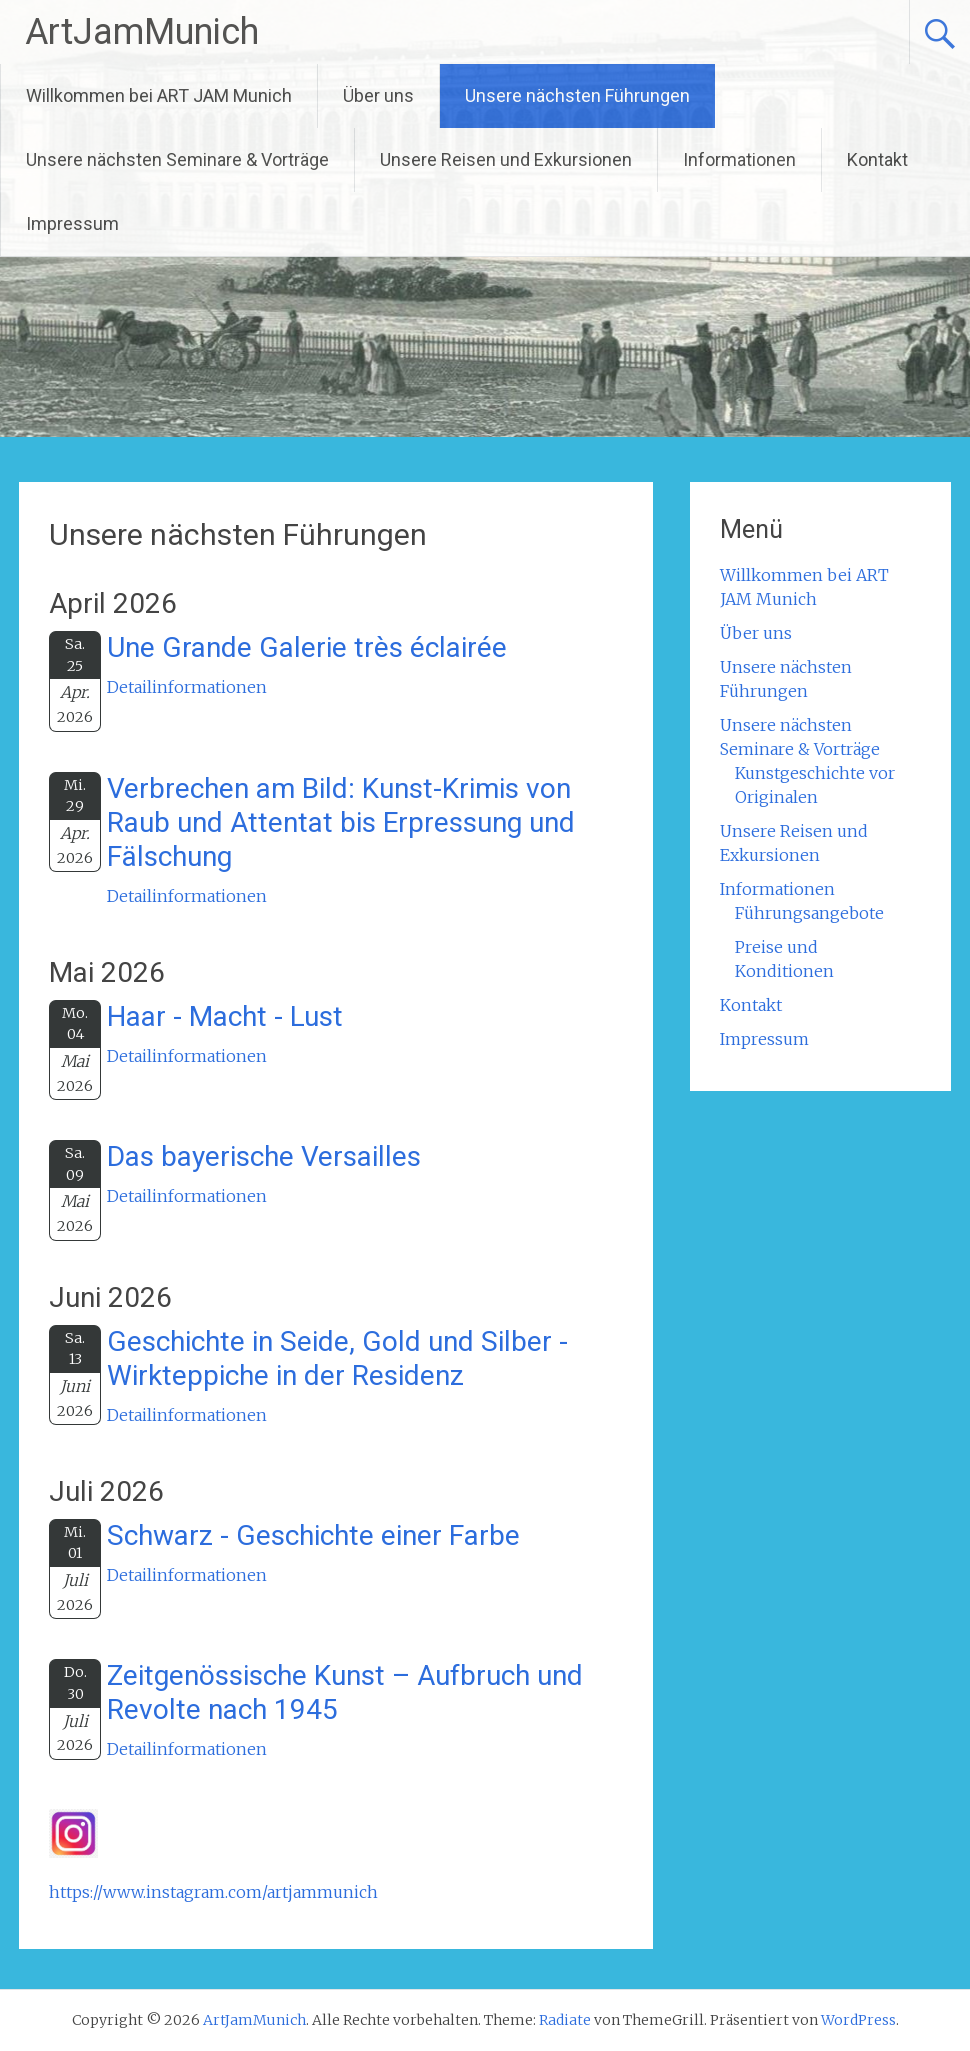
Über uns (378, 95)
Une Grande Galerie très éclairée (307, 647)
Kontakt (877, 159)
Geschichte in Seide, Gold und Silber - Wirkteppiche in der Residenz (337, 1358)
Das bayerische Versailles (264, 1156)
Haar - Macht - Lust (225, 1016)
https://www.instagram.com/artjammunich (213, 1892)
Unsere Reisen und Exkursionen (506, 159)
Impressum (72, 223)
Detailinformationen (187, 687)
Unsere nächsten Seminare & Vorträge (177, 159)
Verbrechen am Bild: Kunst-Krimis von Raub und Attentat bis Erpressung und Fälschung (341, 822)
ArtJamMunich (142, 32)
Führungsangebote (809, 913)
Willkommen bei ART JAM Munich (159, 95)
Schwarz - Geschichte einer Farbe (313, 1535)
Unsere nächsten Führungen (577, 95)
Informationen (739, 159)
